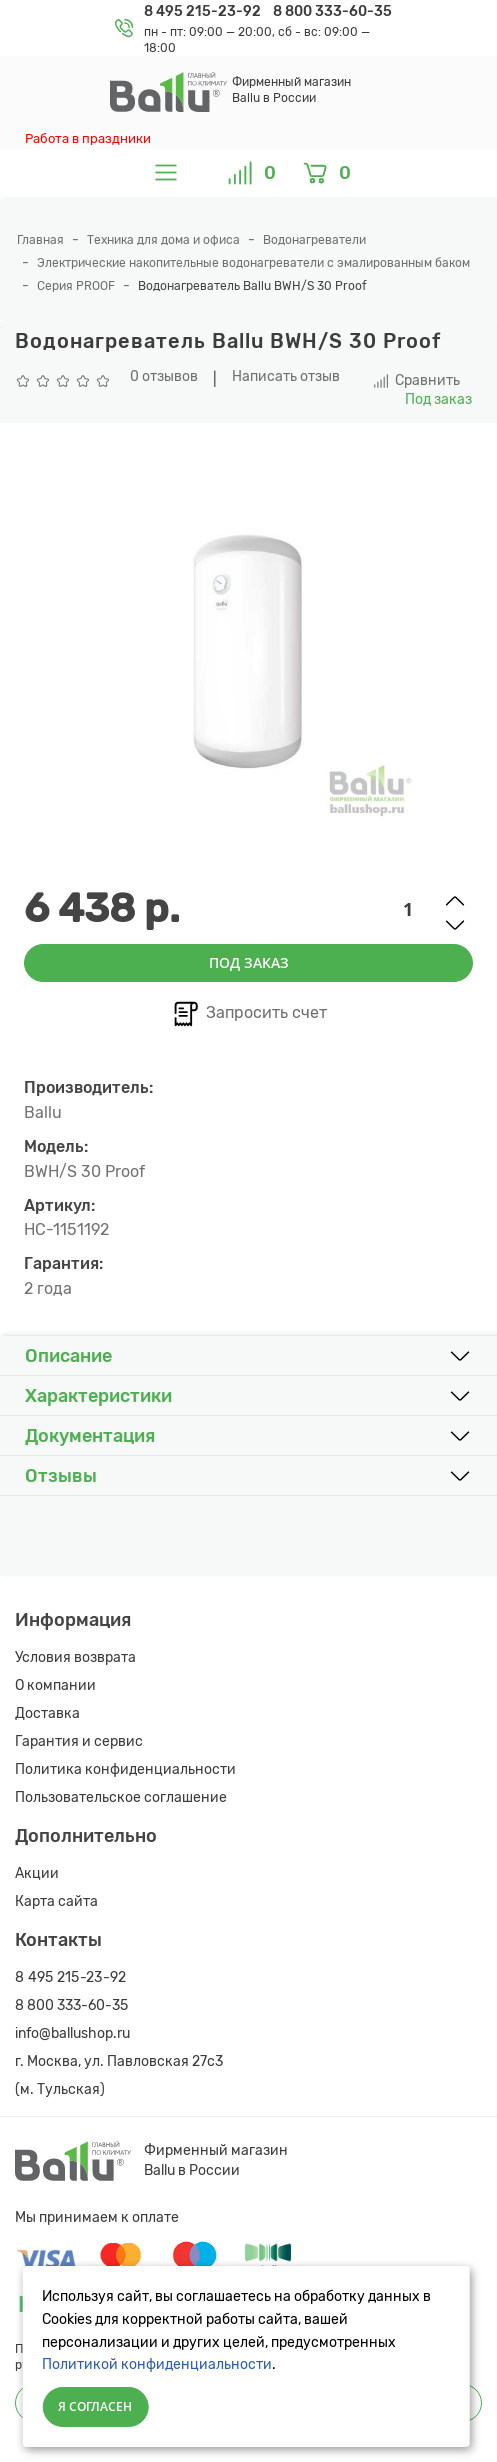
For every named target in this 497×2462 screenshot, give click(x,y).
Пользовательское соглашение (121, 1797)
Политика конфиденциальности (125, 1769)
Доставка (47, 1713)
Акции (37, 1873)
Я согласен (95, 2406)
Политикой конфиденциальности (157, 2364)
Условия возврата (75, 1657)
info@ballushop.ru (72, 2033)
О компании (55, 1685)
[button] (248, 1356)
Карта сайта (56, 1901)
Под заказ (249, 962)
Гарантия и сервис (79, 1741)
